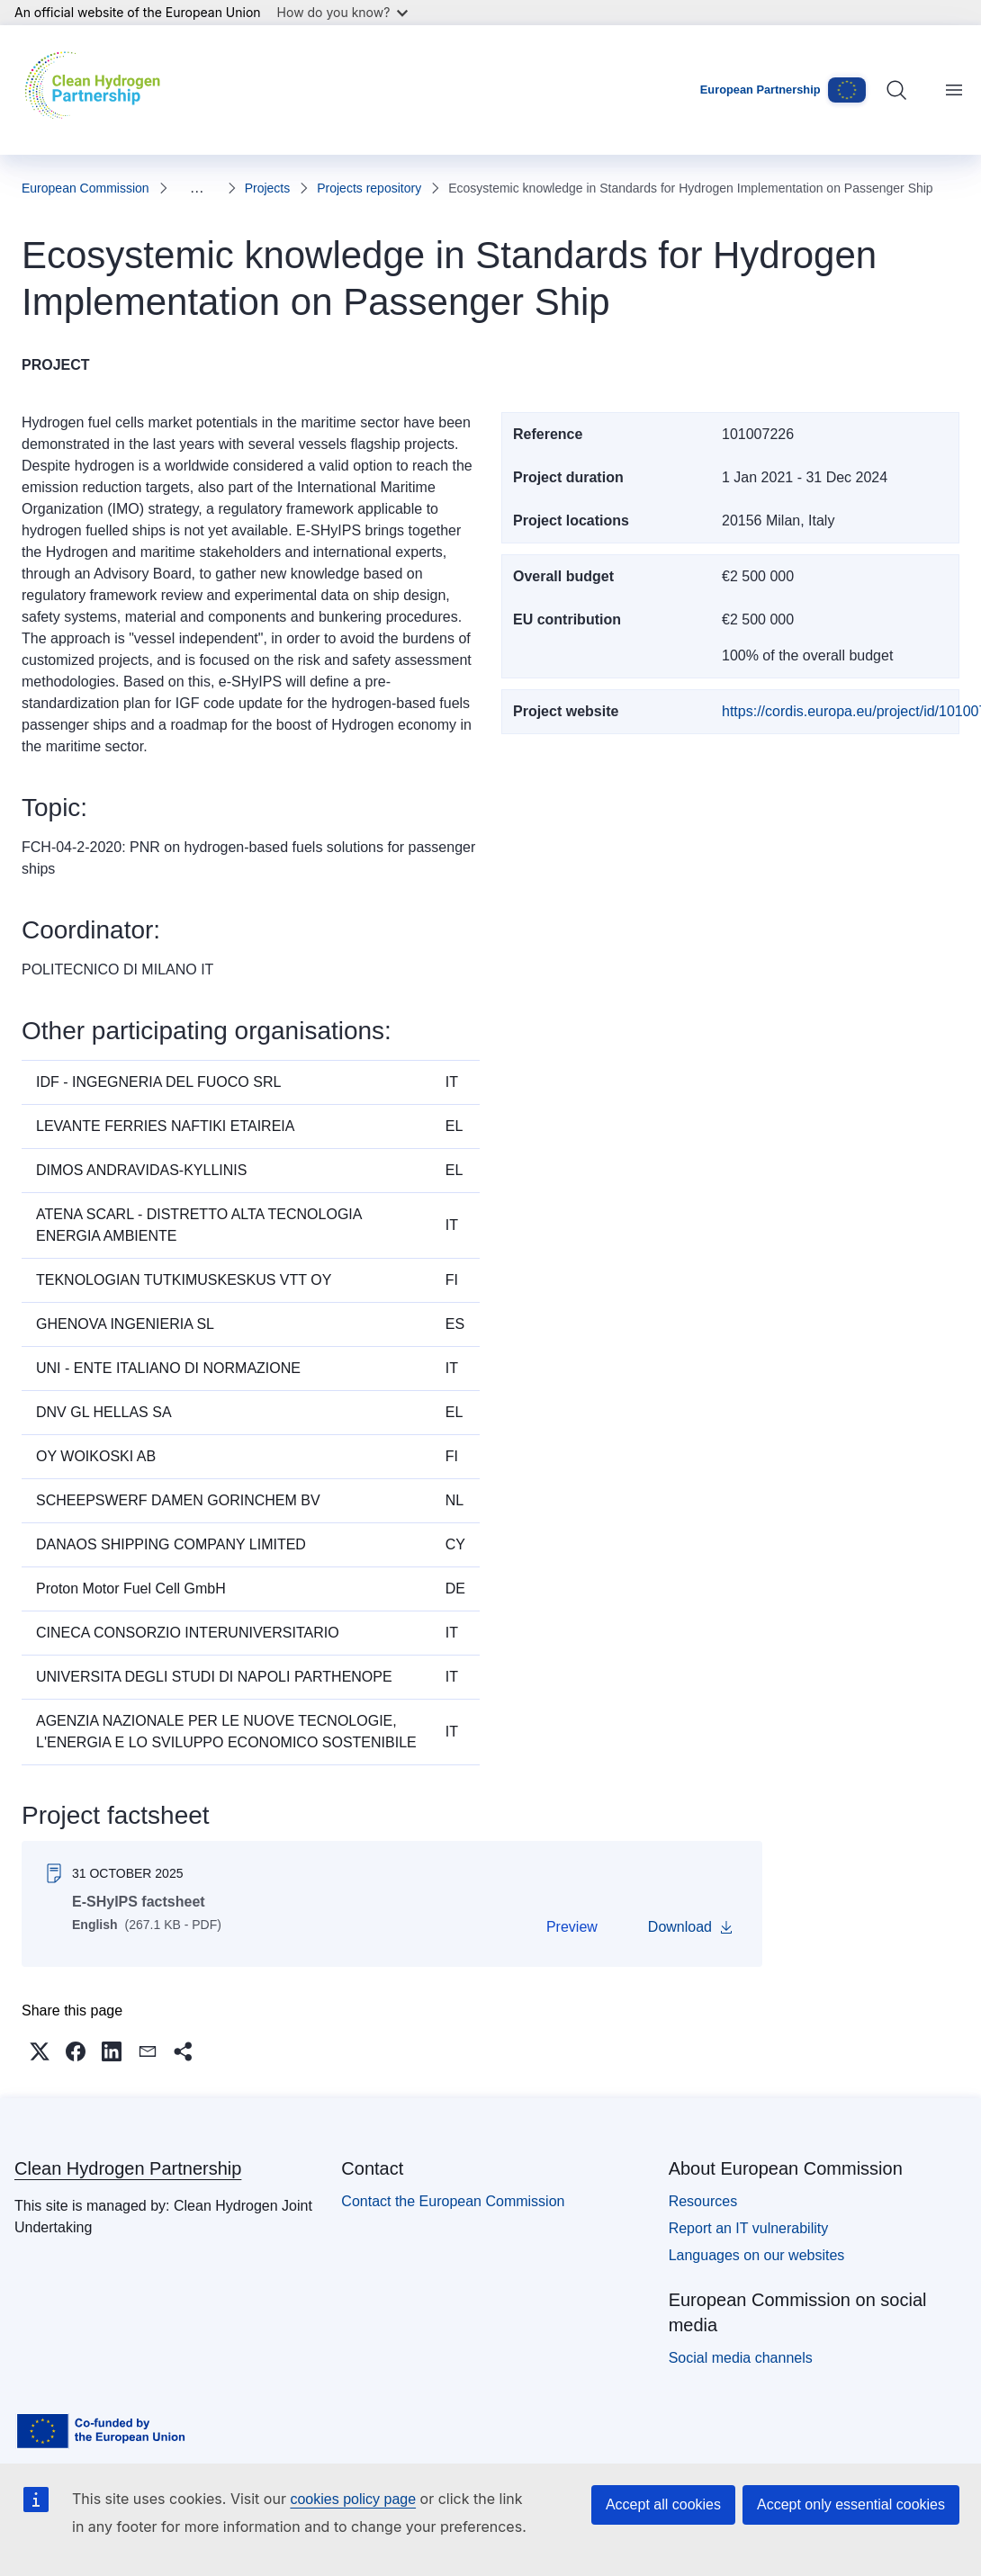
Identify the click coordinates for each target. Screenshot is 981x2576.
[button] (43, 2055)
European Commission (85, 188)
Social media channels (741, 2365)
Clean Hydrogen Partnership (127, 2176)
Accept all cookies (663, 2504)
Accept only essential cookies (851, 2504)
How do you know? (343, 12)
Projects (268, 188)
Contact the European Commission (452, 2208)
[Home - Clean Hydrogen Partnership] (97, 90)
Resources (703, 2208)
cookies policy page (353, 2499)
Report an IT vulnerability (749, 2235)
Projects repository (369, 188)
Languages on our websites (757, 2262)
